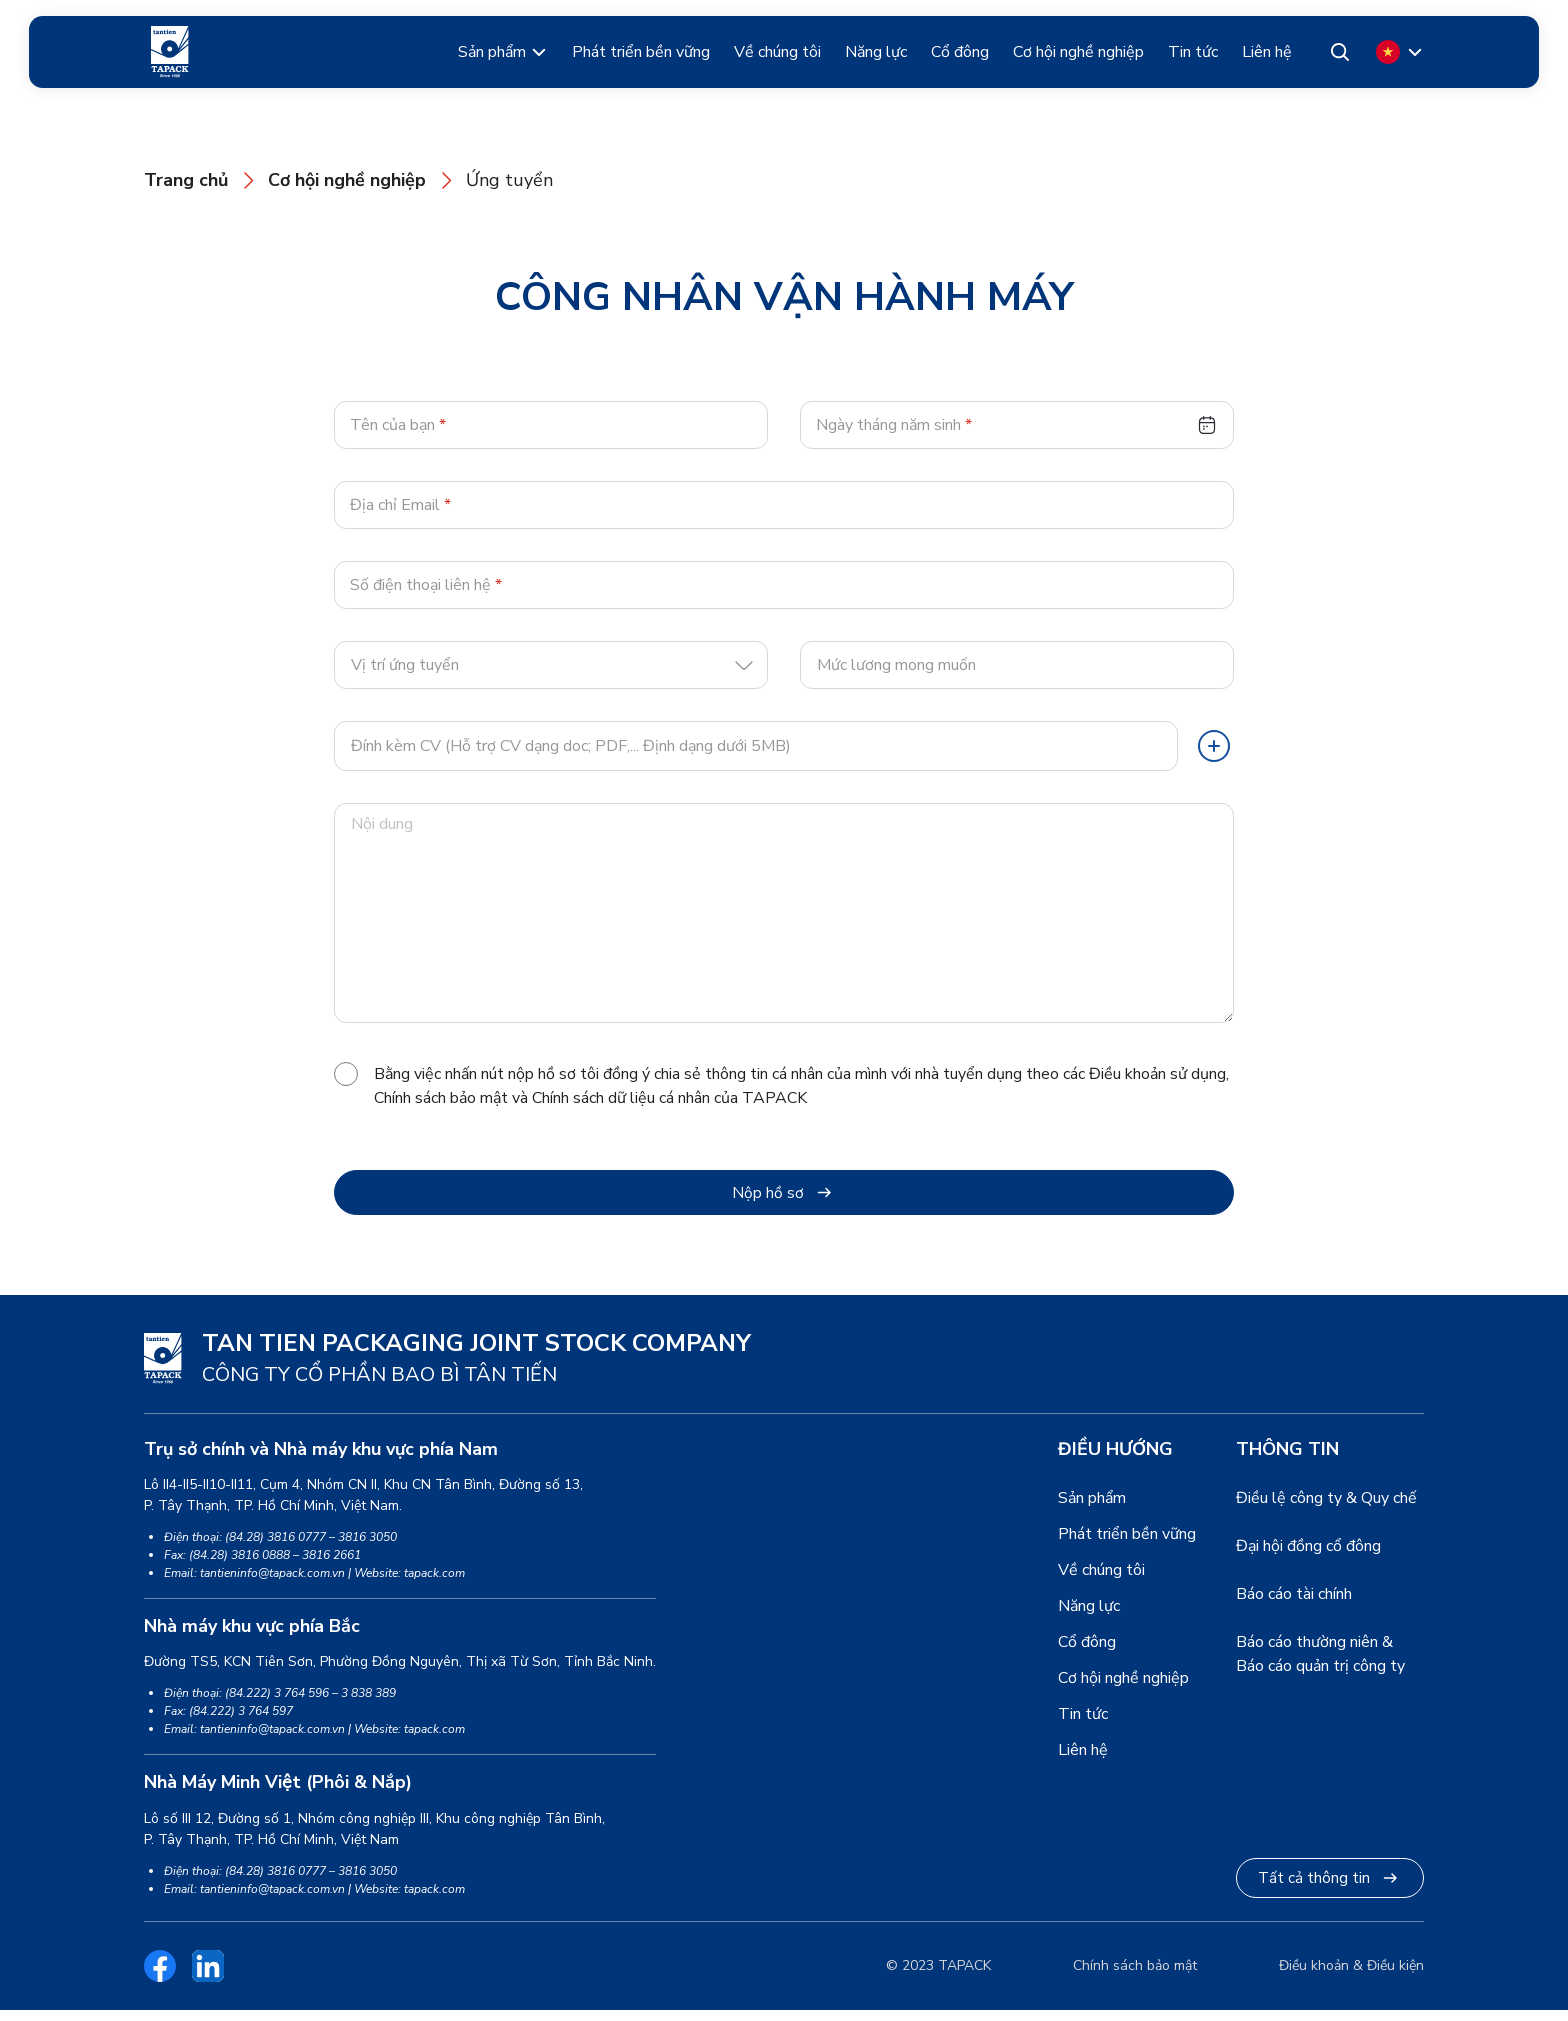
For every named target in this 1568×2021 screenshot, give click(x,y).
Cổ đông (960, 52)
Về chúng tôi (777, 52)
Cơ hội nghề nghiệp (1078, 52)
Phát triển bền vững (641, 52)
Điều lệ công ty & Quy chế (1326, 1510)
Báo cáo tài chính (1294, 1606)
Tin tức (1193, 52)
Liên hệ (1267, 52)
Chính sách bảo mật (1135, 1977)
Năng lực (876, 52)
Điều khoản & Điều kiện (1351, 1977)
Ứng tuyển (509, 180)
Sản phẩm (492, 52)
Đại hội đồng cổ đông (1308, 1558)
